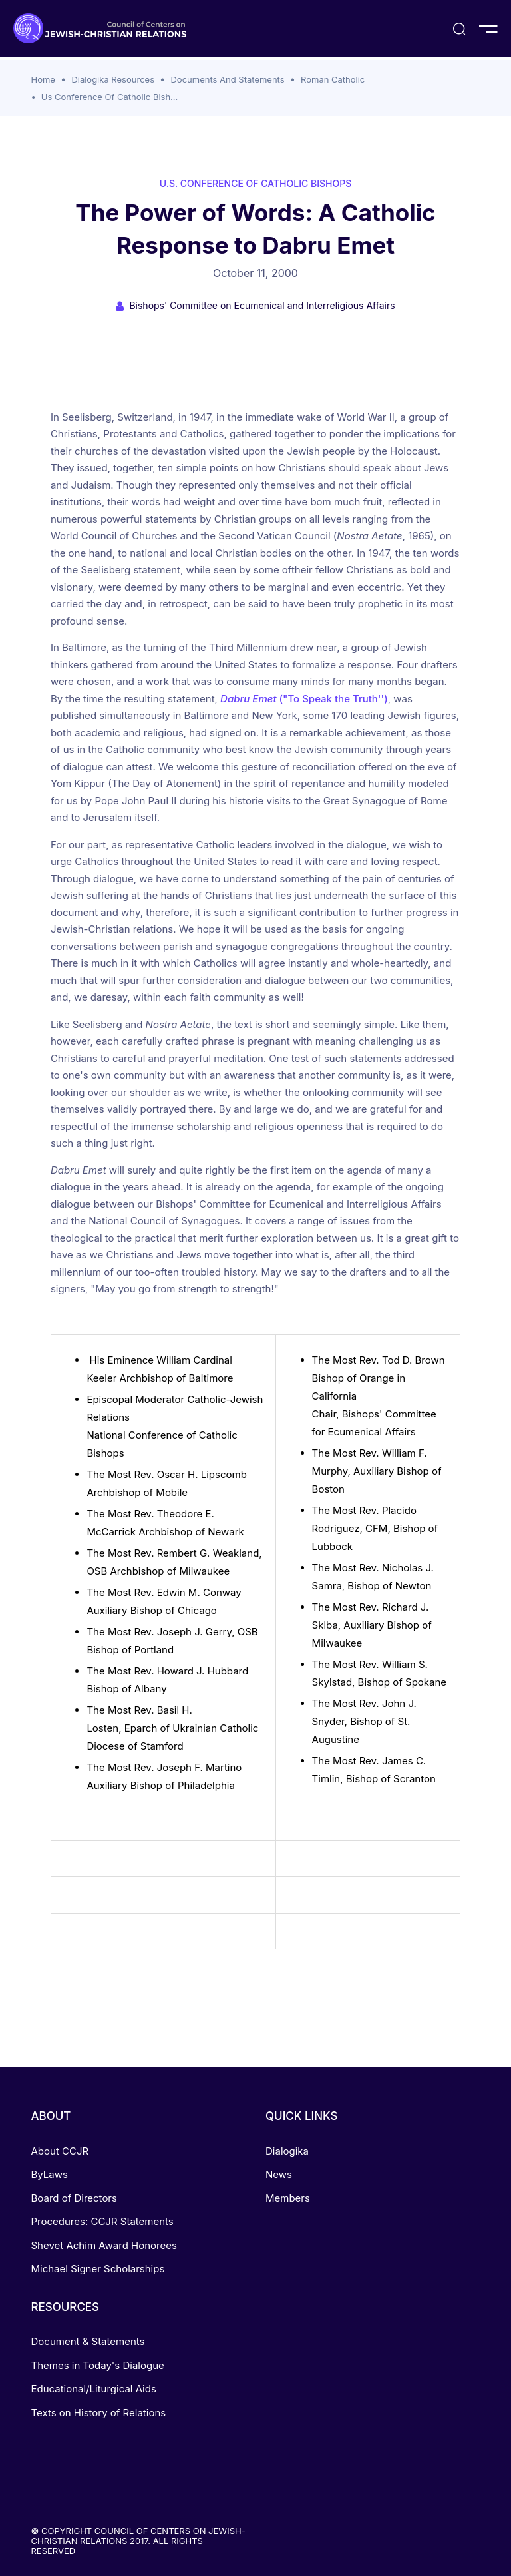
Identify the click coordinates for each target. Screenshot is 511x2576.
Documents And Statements (227, 79)
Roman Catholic (333, 79)
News (278, 2174)
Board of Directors (74, 2198)
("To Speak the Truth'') (304, 698)
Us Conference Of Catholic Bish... (109, 96)
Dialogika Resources (112, 79)
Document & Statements (88, 2341)
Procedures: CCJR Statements (102, 2221)
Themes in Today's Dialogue (97, 2365)
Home (43, 79)
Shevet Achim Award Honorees (104, 2245)
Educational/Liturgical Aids (93, 2388)
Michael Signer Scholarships (98, 2268)
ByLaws (49, 2174)
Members (287, 2198)
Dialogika (287, 2151)
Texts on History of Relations (98, 2412)
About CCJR (60, 2151)
